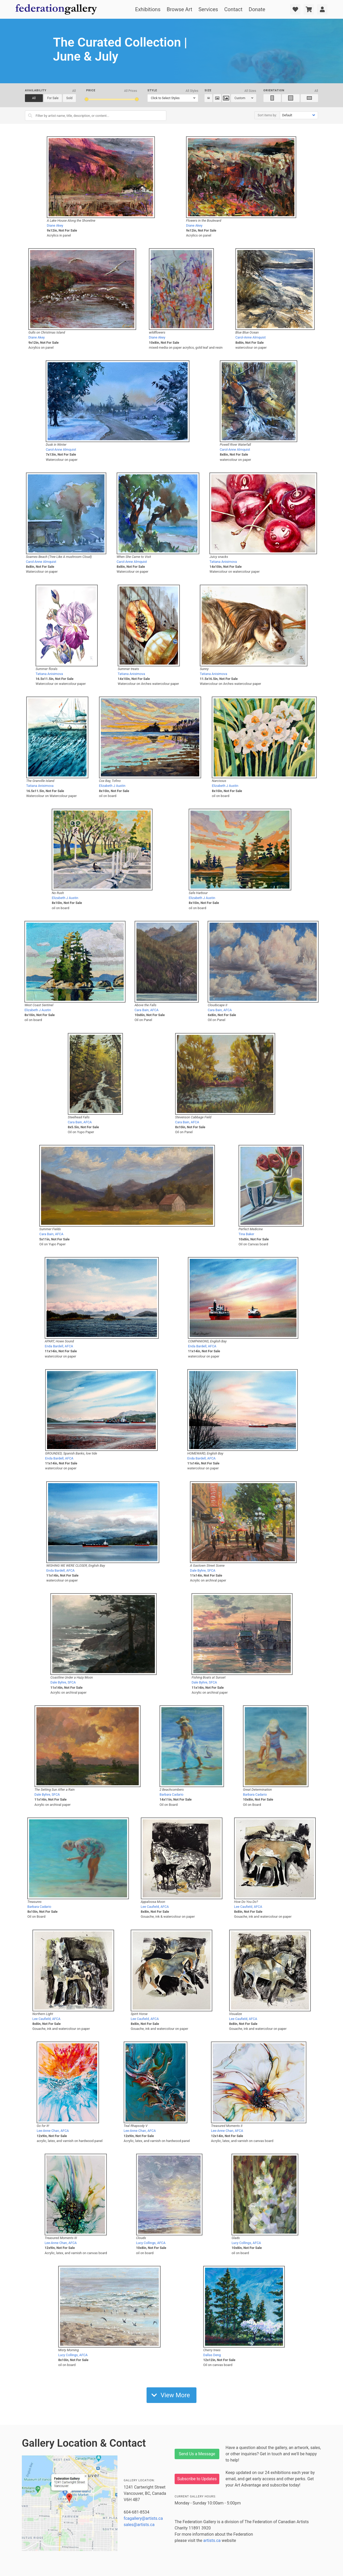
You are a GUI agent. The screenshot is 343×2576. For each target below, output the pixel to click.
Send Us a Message (197, 2453)
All (34, 98)
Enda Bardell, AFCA (59, 1346)
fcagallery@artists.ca (143, 2518)
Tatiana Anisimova (223, 562)
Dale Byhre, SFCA (202, 1570)
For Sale (52, 98)
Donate (257, 9)
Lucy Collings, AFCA (151, 2243)
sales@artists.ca (139, 2524)
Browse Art (179, 9)
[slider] (87, 99)
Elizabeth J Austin (112, 786)
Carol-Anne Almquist (250, 337)
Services (208, 9)
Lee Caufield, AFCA (155, 1907)
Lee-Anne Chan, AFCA (53, 2131)
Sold (69, 98)
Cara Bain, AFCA (147, 1010)
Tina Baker (246, 1234)
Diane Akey (55, 225)
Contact (233, 9)
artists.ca (212, 2540)
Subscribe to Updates (197, 2478)
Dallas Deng (212, 2355)
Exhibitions (147, 9)
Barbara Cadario (171, 1794)
